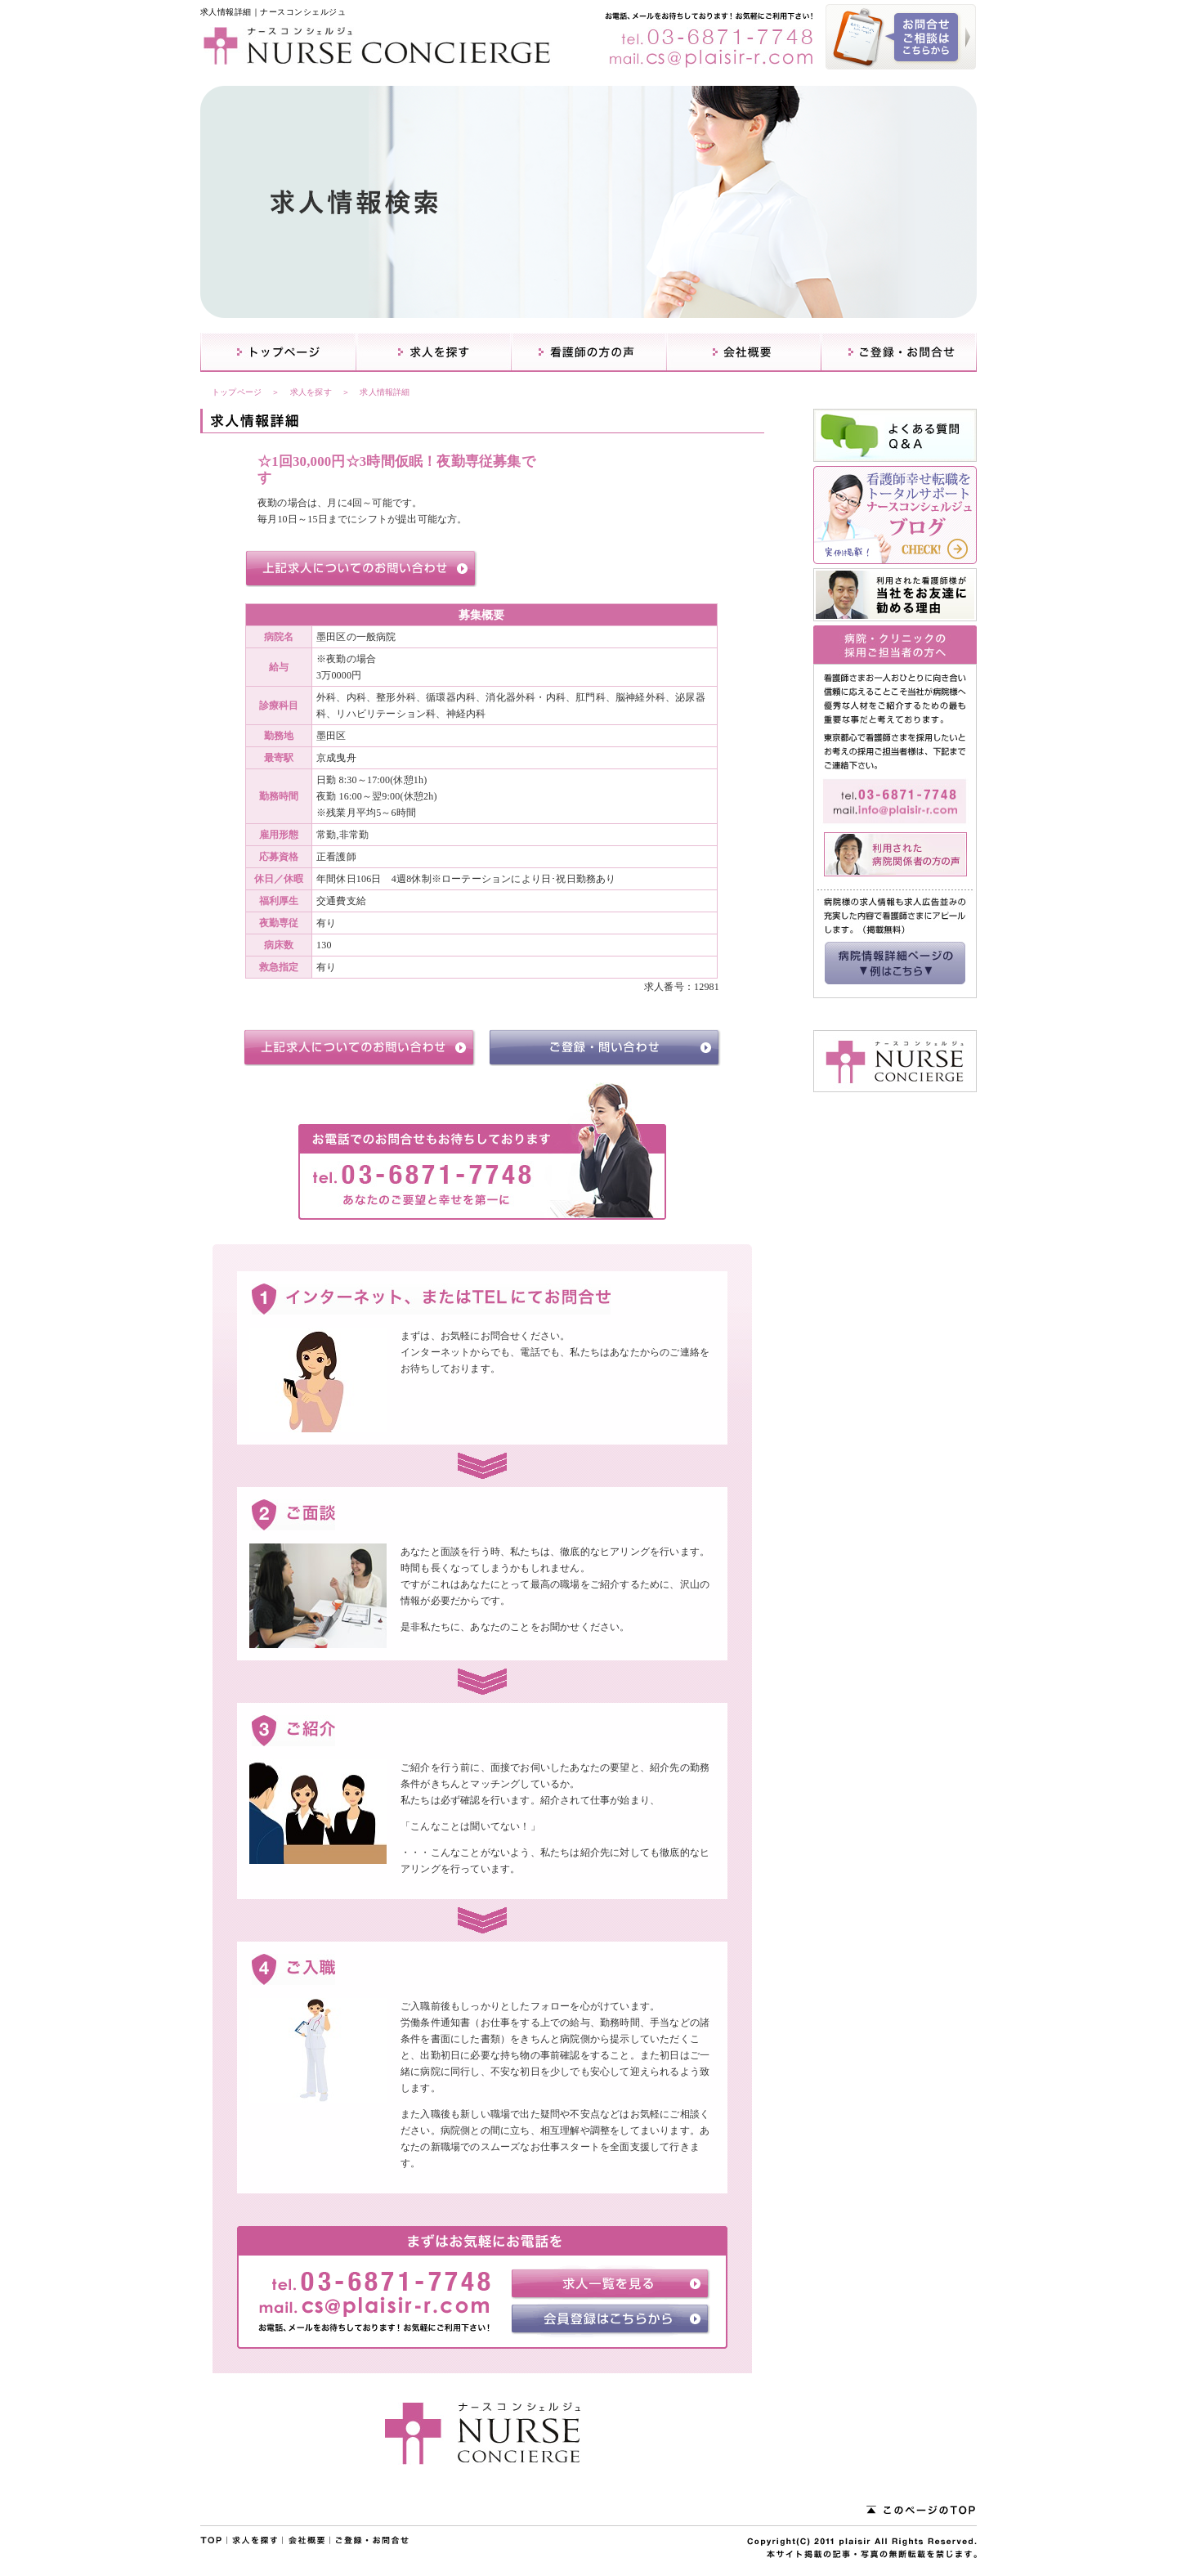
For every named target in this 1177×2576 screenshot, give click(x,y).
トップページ (237, 392)
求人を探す (311, 392)
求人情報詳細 (384, 392)
